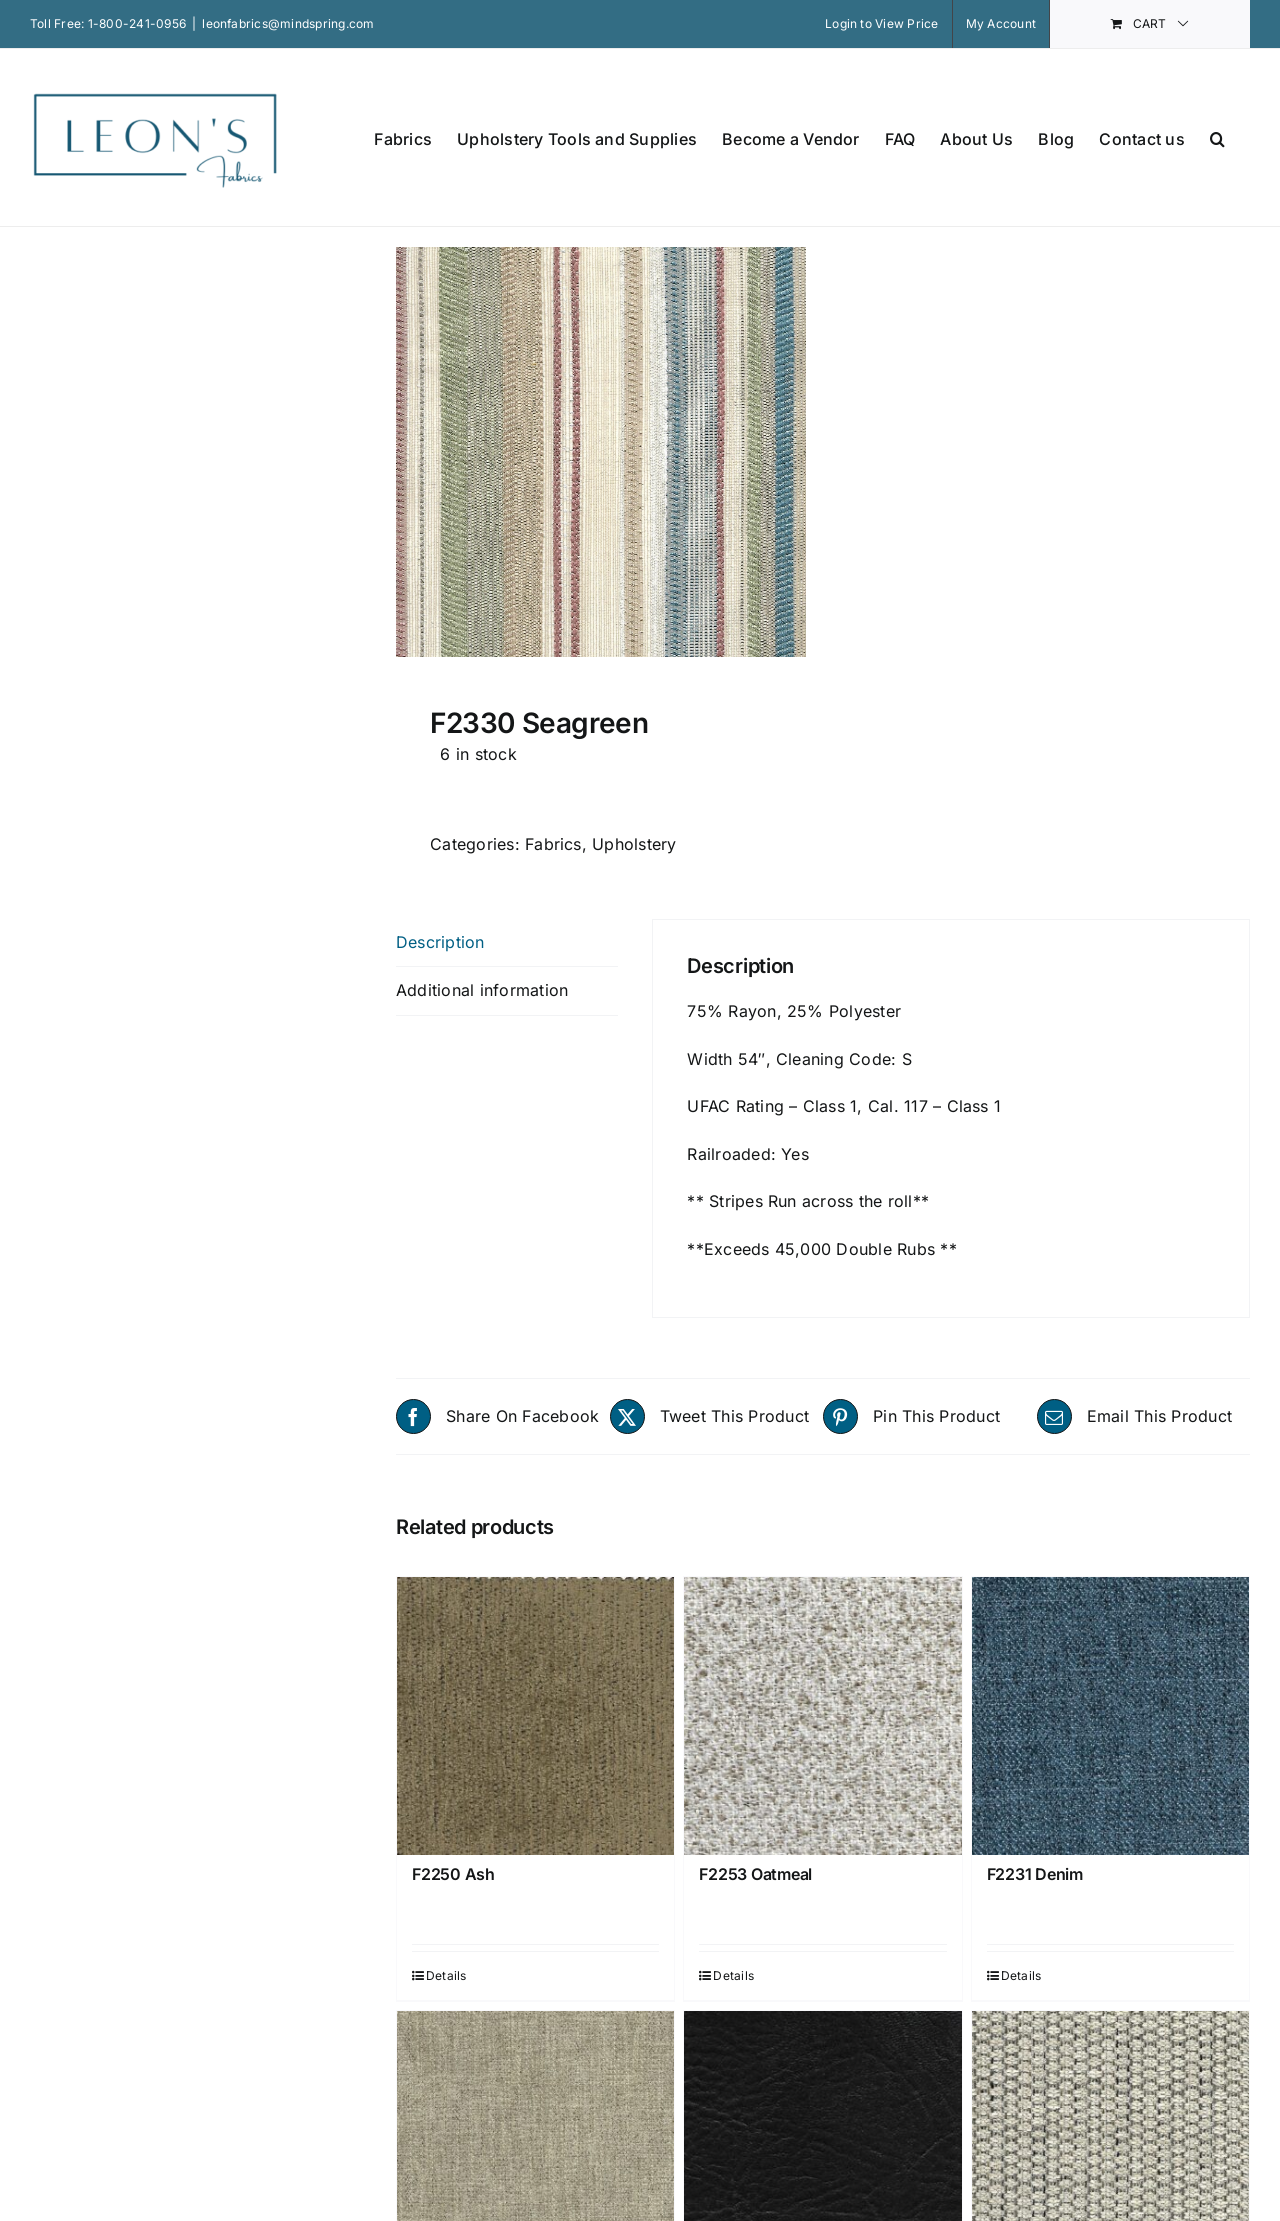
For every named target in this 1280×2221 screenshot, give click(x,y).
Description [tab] (440, 942)
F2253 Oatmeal (755, 1874)
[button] (1217, 137)
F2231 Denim (1035, 1874)
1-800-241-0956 (137, 23)
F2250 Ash (453, 1874)
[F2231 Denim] (1110, 1715)
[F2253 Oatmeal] (822, 1715)
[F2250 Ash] (535, 1715)
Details (446, 1975)
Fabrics (553, 844)
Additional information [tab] (482, 990)
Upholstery (634, 844)
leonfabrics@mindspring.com (288, 23)
